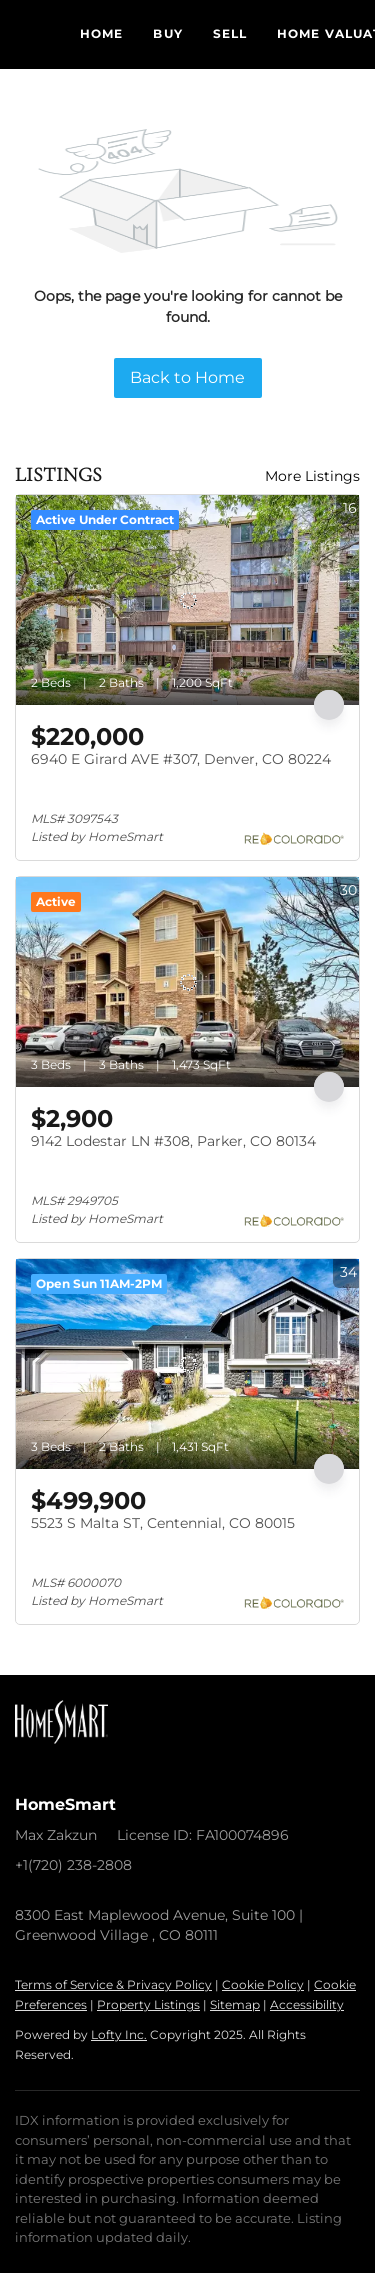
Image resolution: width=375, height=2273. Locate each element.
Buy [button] (167, 33)
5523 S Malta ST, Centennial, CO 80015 (163, 1523)
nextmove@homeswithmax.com (129, 1885)
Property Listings (148, 2004)
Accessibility (307, 2004)
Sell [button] (230, 33)
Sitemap (235, 2004)
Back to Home (187, 377)
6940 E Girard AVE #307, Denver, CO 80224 (181, 759)
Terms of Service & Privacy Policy (113, 1984)
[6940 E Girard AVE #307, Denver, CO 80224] (187, 600)
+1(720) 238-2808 (73, 1865)
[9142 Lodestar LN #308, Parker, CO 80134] (187, 982)
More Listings (312, 476)
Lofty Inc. (119, 2034)
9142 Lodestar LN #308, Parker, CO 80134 (173, 1141)
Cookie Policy (263, 1984)
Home (101, 33)
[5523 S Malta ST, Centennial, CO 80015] (187, 1364)
